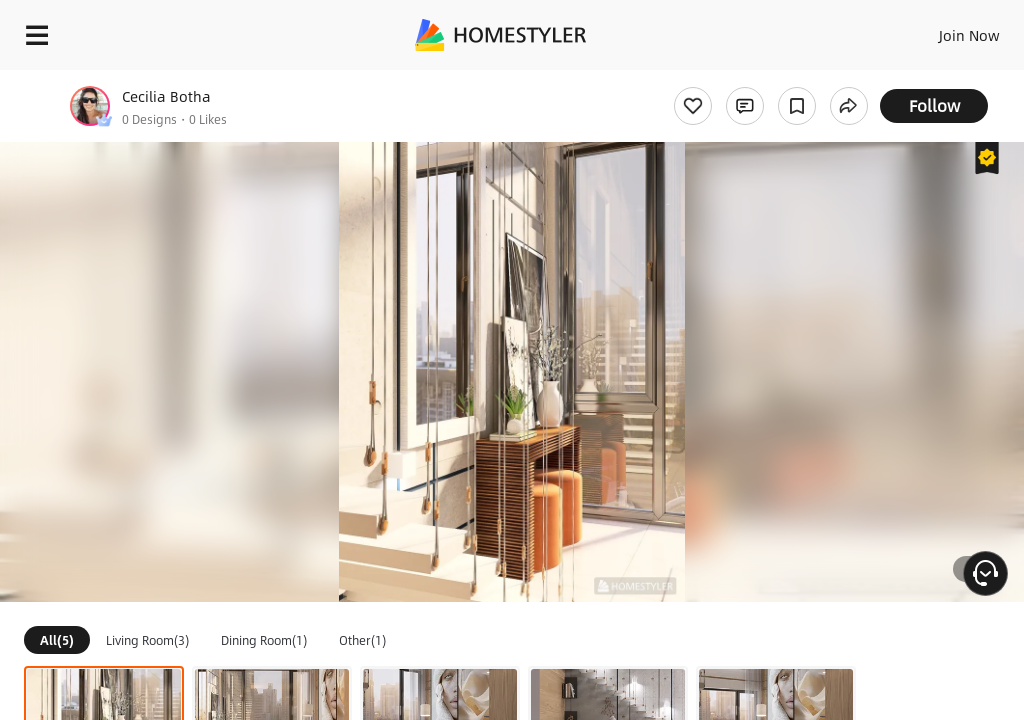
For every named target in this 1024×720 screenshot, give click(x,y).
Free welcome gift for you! (768, 80)
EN (943, 30)
